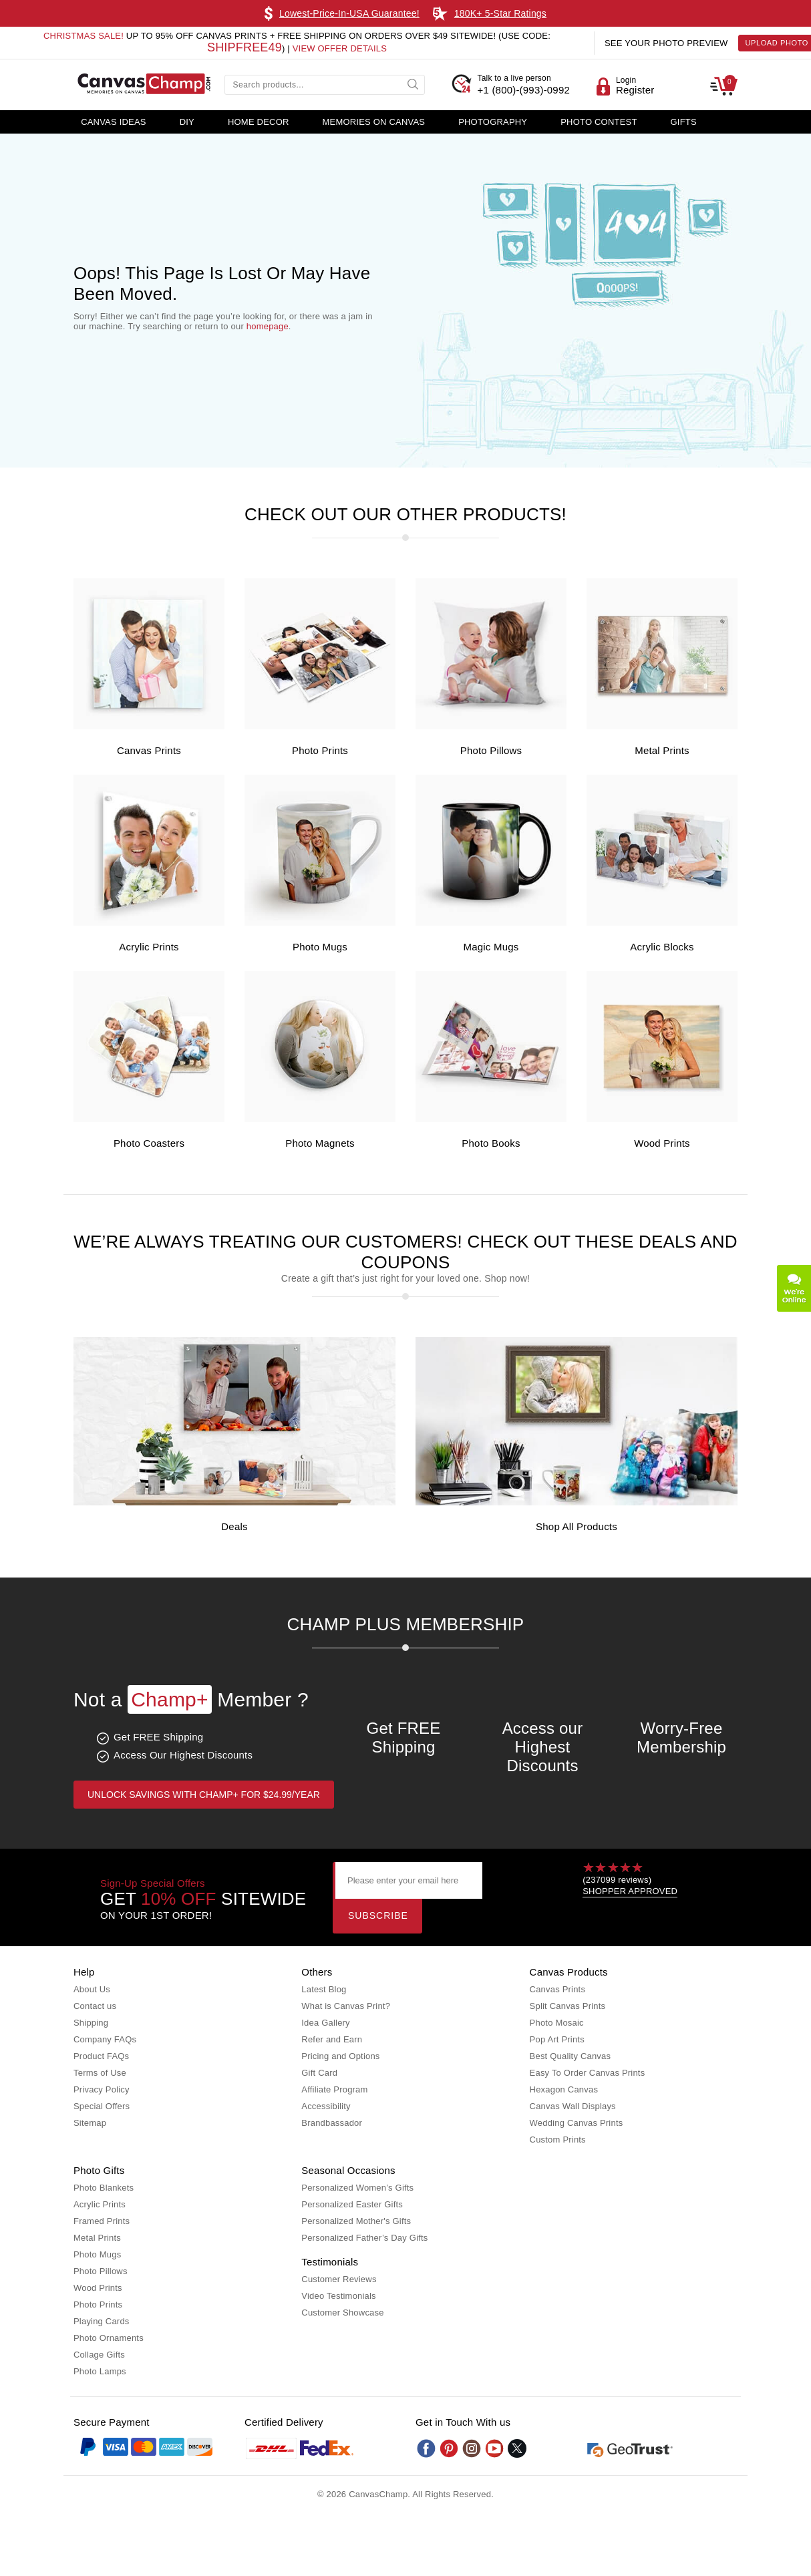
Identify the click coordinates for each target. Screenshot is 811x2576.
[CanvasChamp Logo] (143, 85)
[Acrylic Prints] (148, 923)
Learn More (563, 13)
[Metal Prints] (662, 726)
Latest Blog (323, 1989)
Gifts (684, 122)
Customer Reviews (338, 2279)
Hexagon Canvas (564, 2089)
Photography (492, 122)
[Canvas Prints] (148, 726)
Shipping (90, 2023)
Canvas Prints (149, 750)
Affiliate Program (334, 2089)
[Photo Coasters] (148, 1119)
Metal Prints (662, 750)
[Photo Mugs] (320, 923)
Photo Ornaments (108, 2338)
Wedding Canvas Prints (576, 2123)
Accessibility (325, 2106)
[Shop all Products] (577, 1502)
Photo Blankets (103, 2188)
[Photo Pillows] (491, 726)
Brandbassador (331, 2123)
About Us (91, 1989)
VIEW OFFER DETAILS (340, 48)
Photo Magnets (320, 1143)
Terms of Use (99, 2073)
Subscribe (378, 1915)
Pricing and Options (340, 2056)
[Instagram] (471, 2448)
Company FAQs (104, 2039)
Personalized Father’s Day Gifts (364, 2238)
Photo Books (491, 1143)
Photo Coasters (149, 1143)
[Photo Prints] (320, 726)
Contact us (94, 2006)
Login (626, 80)
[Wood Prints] (662, 1119)
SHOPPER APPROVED (630, 1891)
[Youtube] (494, 2448)
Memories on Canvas (374, 122)
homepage (268, 326)
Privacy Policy (101, 2089)
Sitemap (89, 2123)
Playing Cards (101, 2321)
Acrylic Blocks (661, 946)
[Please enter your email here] (408, 1880)
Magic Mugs (491, 946)
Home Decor (258, 122)
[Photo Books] (491, 1119)
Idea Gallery (325, 2023)
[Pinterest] (449, 2448)
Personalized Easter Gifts (352, 2204)
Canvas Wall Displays (573, 2106)
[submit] (414, 83)
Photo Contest (598, 122)
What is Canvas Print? (345, 2006)
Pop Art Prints (557, 2039)
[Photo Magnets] (320, 1119)
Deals (234, 1526)
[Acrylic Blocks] (662, 923)
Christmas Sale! (83, 36)
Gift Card (319, 2073)
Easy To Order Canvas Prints (587, 2073)
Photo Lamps (99, 2371)
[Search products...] (324, 85)
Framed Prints (101, 2221)
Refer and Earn (331, 2039)
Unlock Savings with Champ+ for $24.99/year (204, 1794)
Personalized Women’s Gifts (357, 2188)
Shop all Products (576, 1526)
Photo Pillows (491, 750)
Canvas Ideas (113, 122)
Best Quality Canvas (570, 2056)
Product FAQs (101, 2056)
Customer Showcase (342, 2313)
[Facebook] (426, 2448)
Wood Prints (662, 1143)
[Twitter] (517, 2448)
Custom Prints (558, 2140)
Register (635, 90)
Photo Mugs (320, 946)
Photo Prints (320, 750)
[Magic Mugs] (491, 923)
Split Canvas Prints (568, 2006)
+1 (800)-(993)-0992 (524, 84)
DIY (187, 122)
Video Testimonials (338, 2296)
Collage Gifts (99, 2355)
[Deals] (234, 1502)
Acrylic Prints (148, 946)
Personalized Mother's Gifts (356, 2221)
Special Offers (101, 2106)
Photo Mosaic (557, 2023)
